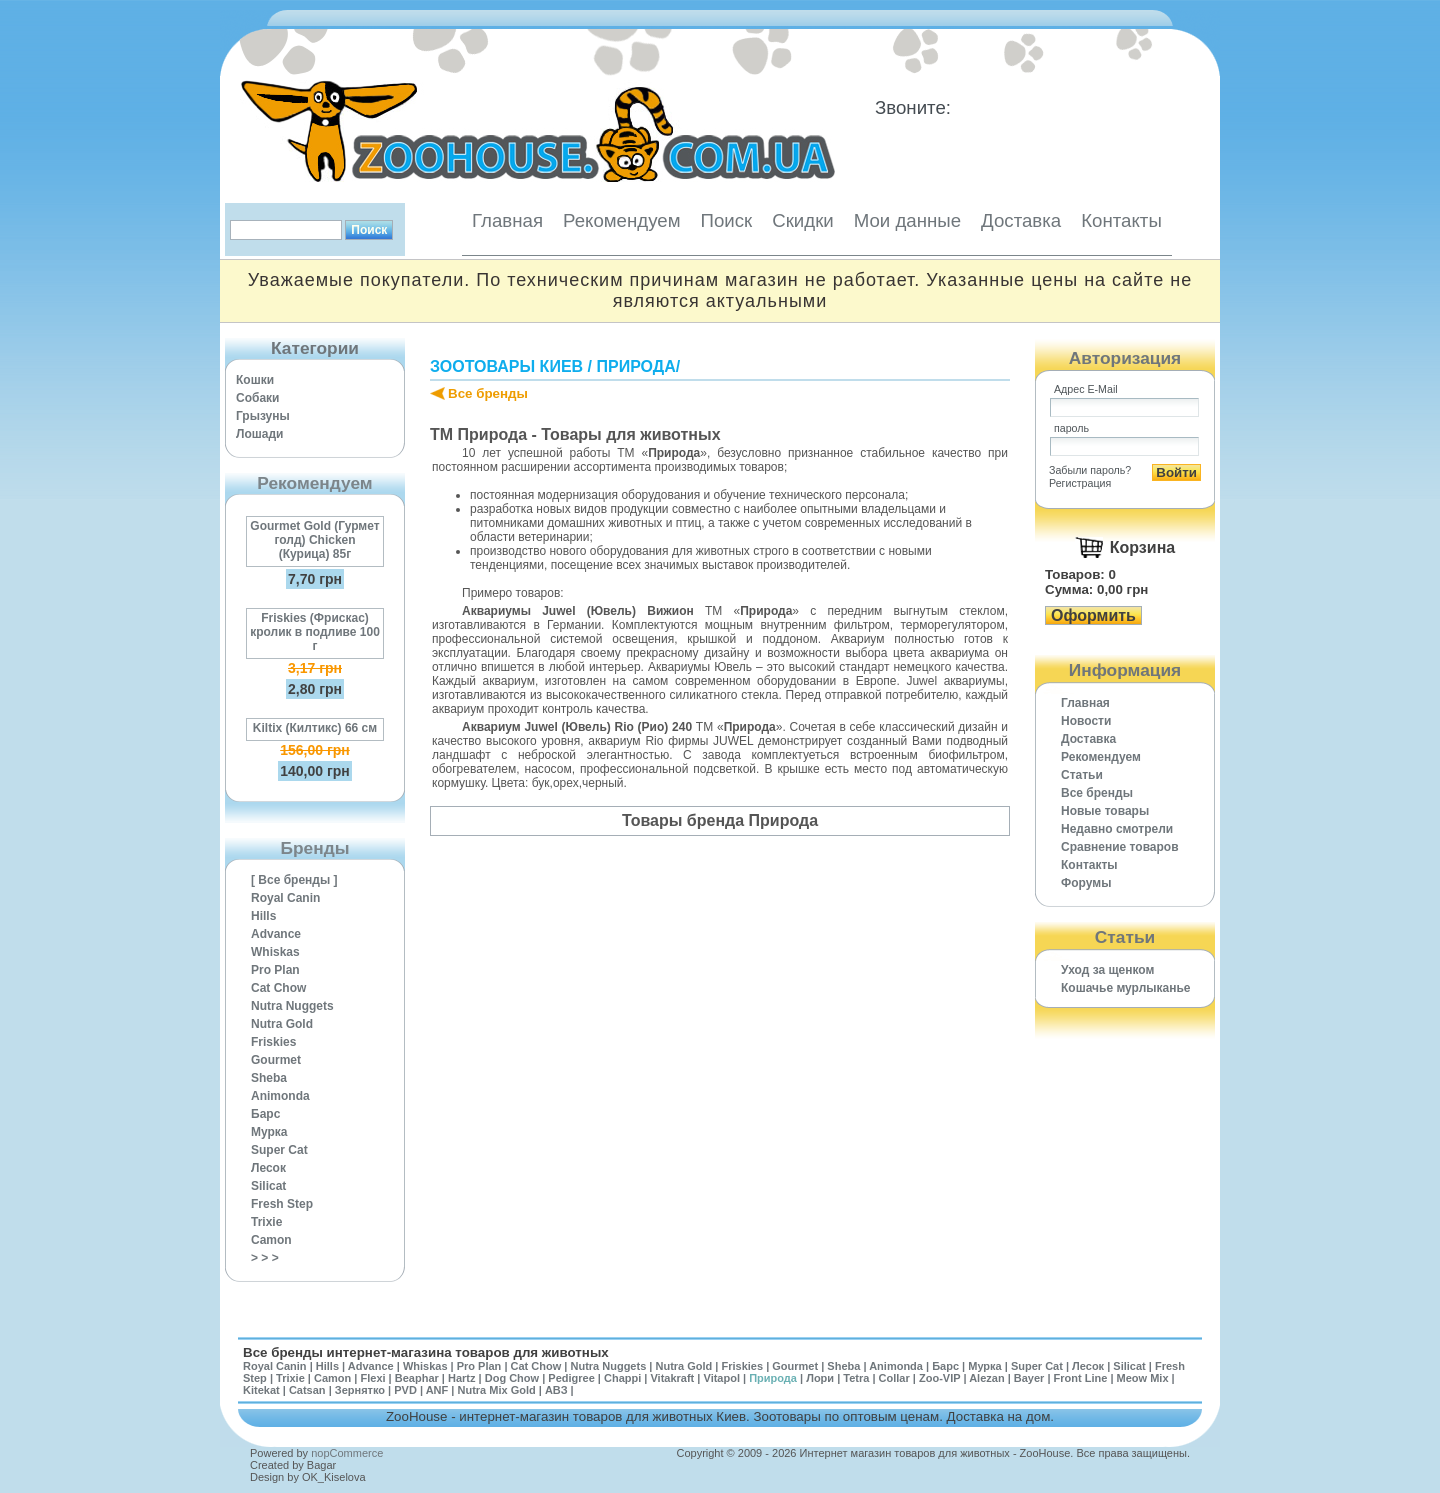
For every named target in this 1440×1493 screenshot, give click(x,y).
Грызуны (263, 416)
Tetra (856, 1378)
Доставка (1021, 220)
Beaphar (417, 1378)
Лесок (268, 1168)
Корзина (1142, 547)
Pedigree (571, 1378)
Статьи (1082, 775)
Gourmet (276, 1060)
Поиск (726, 220)
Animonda (280, 1096)
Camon (271, 1240)
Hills (263, 916)
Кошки (255, 380)
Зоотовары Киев (506, 366)
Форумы (1086, 883)
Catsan (307, 1390)
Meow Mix (1143, 1378)
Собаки (257, 398)
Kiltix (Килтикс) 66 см (315, 728)
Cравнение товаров (1120, 847)
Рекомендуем (621, 220)
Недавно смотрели (1117, 829)
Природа (635, 366)
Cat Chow (278, 988)
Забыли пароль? (1090, 470)
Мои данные (907, 220)
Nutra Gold (282, 1024)
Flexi (372, 1378)
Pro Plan (275, 970)
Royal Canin (285, 898)
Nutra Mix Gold (496, 1390)
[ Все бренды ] (294, 880)
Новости (1086, 721)
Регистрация (1080, 483)
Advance (276, 934)
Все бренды (488, 393)
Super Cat (279, 1150)
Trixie (266, 1222)
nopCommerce (347, 1453)
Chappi (622, 1378)
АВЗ (556, 1390)
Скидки (803, 220)
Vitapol (722, 1378)
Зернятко (360, 1390)
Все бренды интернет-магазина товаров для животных (426, 1352)
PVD (405, 1390)
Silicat (268, 1186)
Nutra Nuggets (292, 1006)
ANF (437, 1390)
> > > (265, 1258)
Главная (507, 220)
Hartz (462, 1378)
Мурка (269, 1132)
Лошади (259, 434)
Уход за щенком (1107, 970)
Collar (894, 1378)
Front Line (1081, 1378)
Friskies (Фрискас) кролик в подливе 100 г (315, 632)
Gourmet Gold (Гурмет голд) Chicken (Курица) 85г (314, 540)
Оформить (1093, 615)
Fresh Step (282, 1204)
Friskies (273, 1042)
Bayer (1029, 1378)
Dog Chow (512, 1378)
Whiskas (275, 952)
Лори (820, 1378)
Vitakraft (672, 1378)
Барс (265, 1114)
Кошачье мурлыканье (1126, 988)
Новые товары (1105, 811)
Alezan (986, 1378)
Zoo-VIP (939, 1378)
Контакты (1121, 220)
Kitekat (261, 1390)
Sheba (269, 1078)
